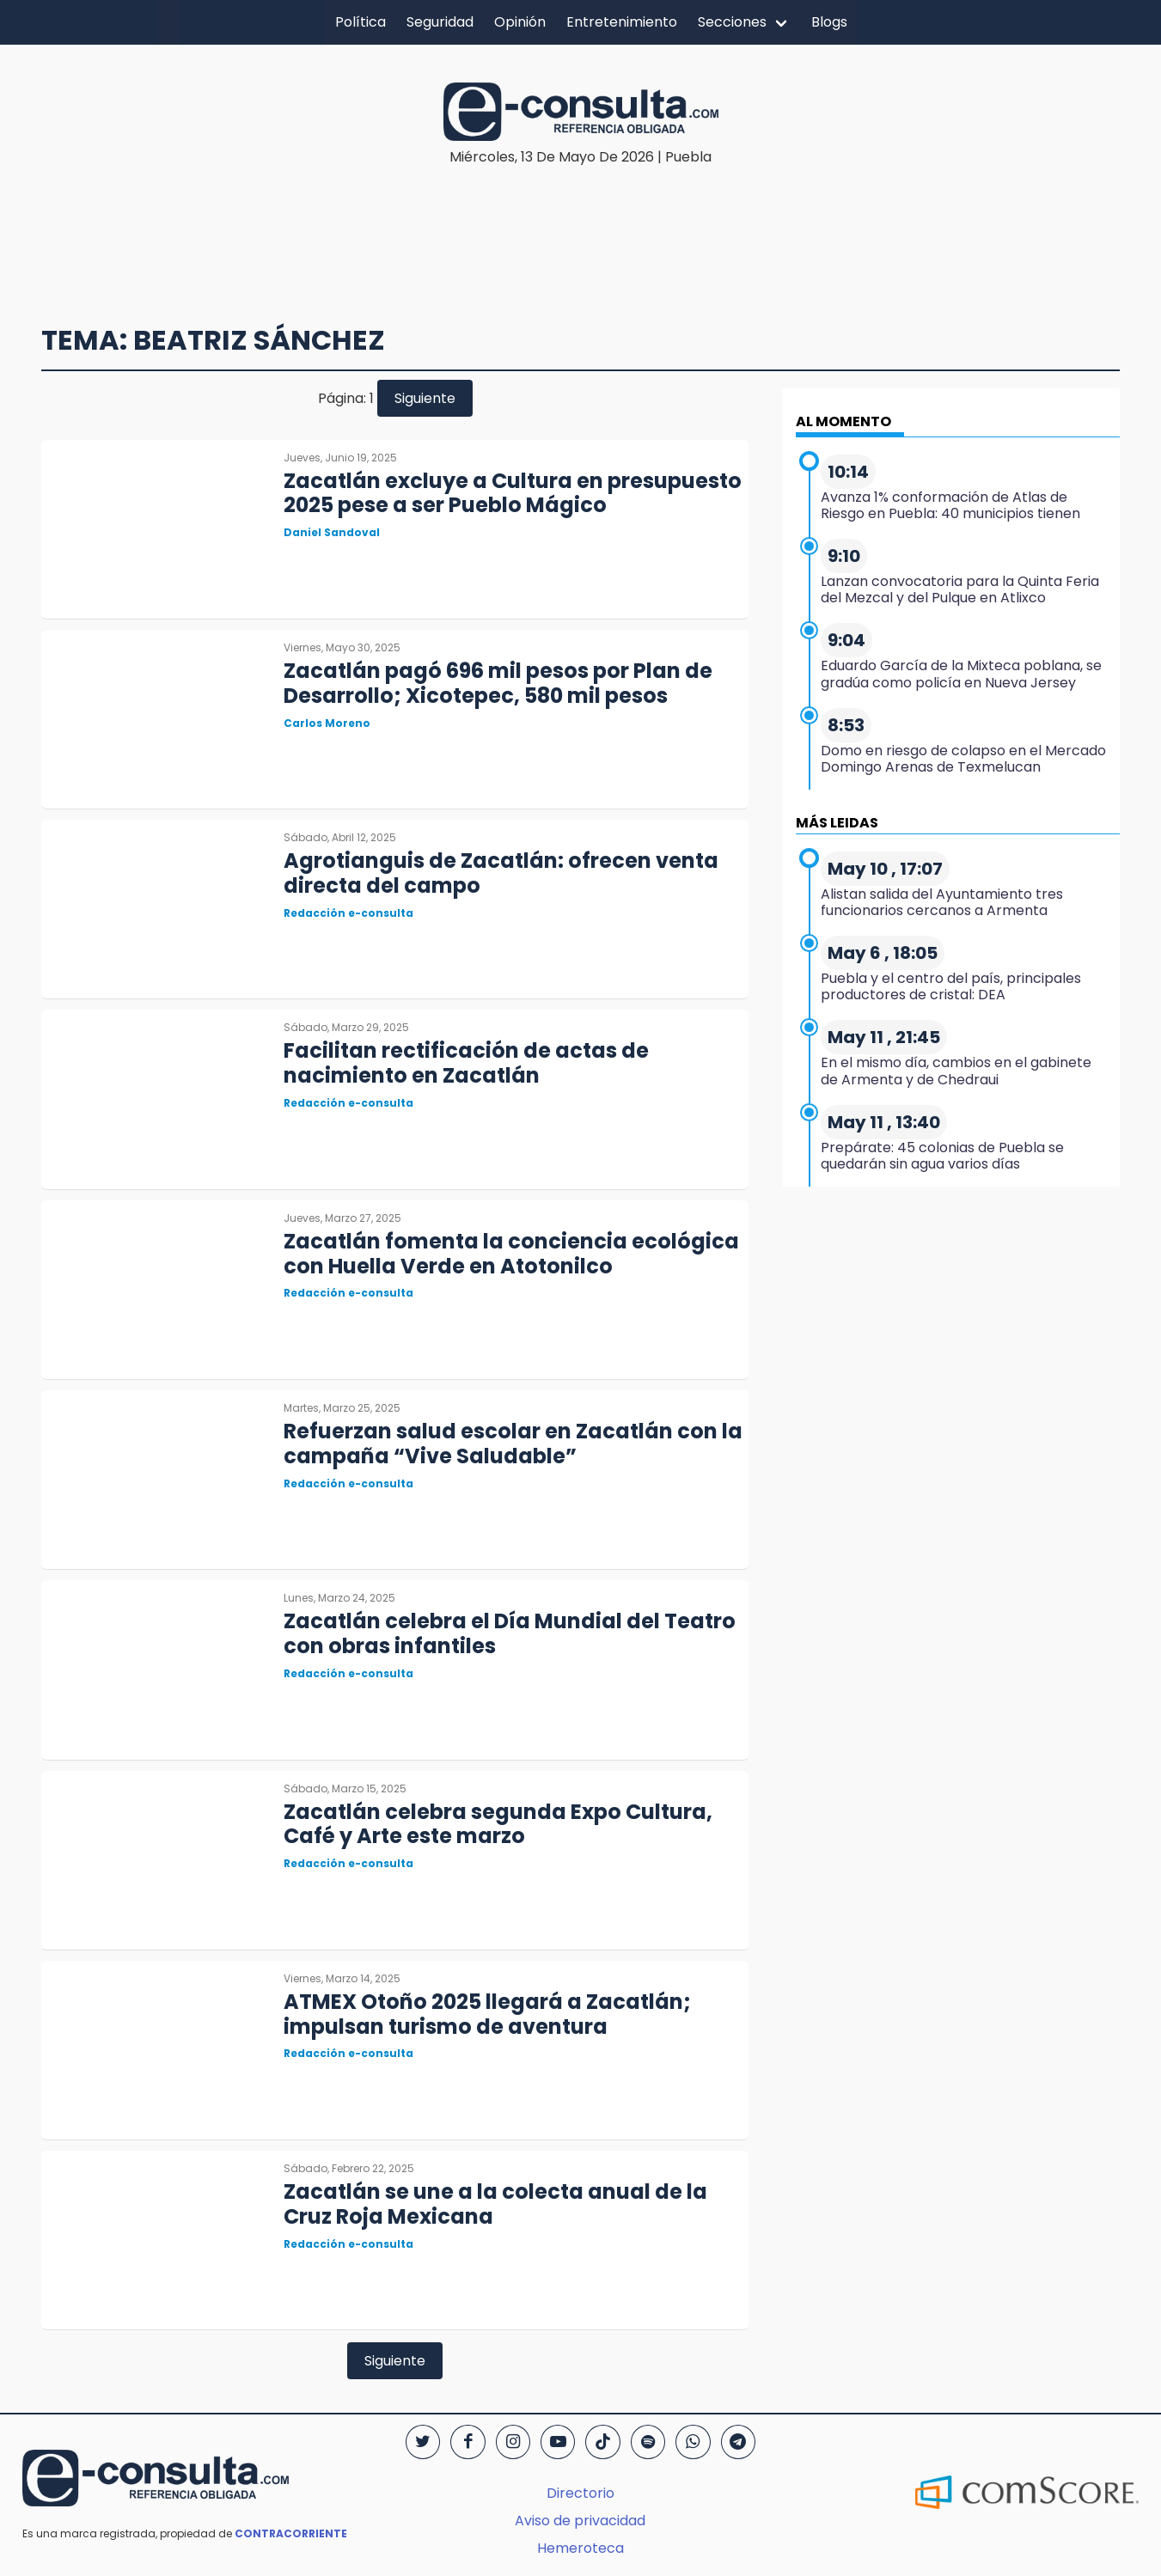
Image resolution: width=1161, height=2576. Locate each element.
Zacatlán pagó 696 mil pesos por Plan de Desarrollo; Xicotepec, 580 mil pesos (498, 683)
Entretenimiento (621, 22)
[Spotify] (648, 2442)
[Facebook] (467, 2442)
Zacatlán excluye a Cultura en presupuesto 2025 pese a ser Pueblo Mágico (513, 493)
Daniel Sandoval (332, 532)
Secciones (732, 22)
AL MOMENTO (843, 421)
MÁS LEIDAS (837, 823)
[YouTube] (558, 2442)
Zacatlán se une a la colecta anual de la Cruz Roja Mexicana (495, 2204)
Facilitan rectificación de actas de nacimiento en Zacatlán (466, 1063)
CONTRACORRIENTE (291, 2533)
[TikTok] (602, 2442)
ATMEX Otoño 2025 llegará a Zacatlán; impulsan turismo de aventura (487, 2014)
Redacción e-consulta (348, 913)
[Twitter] (423, 2442)
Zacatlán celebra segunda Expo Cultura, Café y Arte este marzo (498, 1824)
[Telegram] (738, 2442)
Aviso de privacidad (580, 2520)
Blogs (829, 22)
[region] (581, 220)
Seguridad (440, 22)
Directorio (580, 2493)
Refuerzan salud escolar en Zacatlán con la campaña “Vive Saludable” (513, 1443)
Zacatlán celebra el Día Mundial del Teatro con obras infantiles (510, 1633)
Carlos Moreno (327, 723)
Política (360, 22)
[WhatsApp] (692, 2442)
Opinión (520, 22)
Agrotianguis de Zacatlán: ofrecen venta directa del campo (501, 873)
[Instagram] (513, 2442)
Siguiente (424, 398)
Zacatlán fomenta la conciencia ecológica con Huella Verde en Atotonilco (511, 1253)
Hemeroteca (580, 2548)
